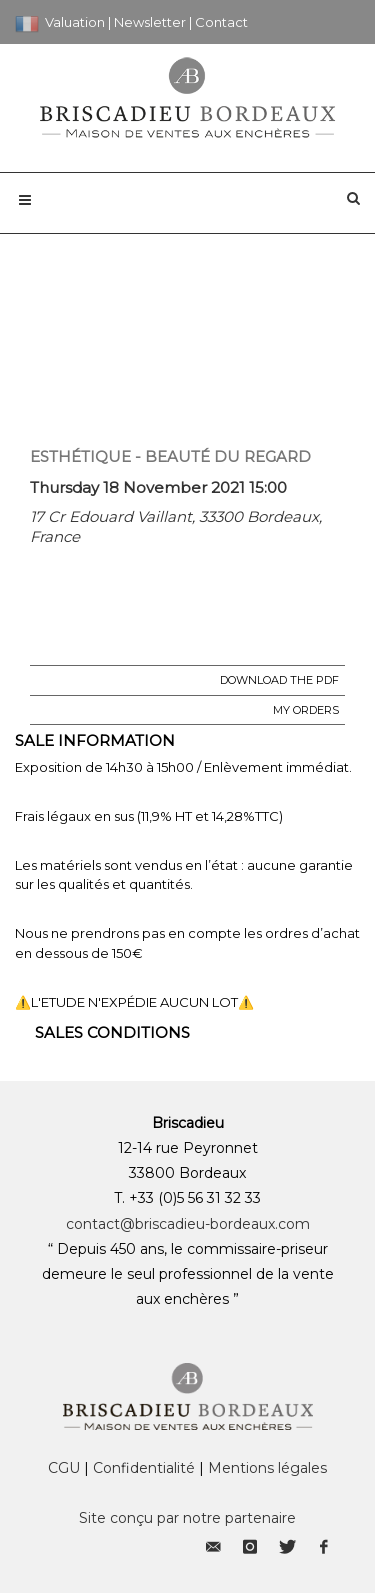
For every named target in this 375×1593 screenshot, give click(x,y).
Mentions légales (267, 1468)
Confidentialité (144, 1468)
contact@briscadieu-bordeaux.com (188, 1224)
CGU (64, 1468)
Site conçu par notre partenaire (187, 1518)
